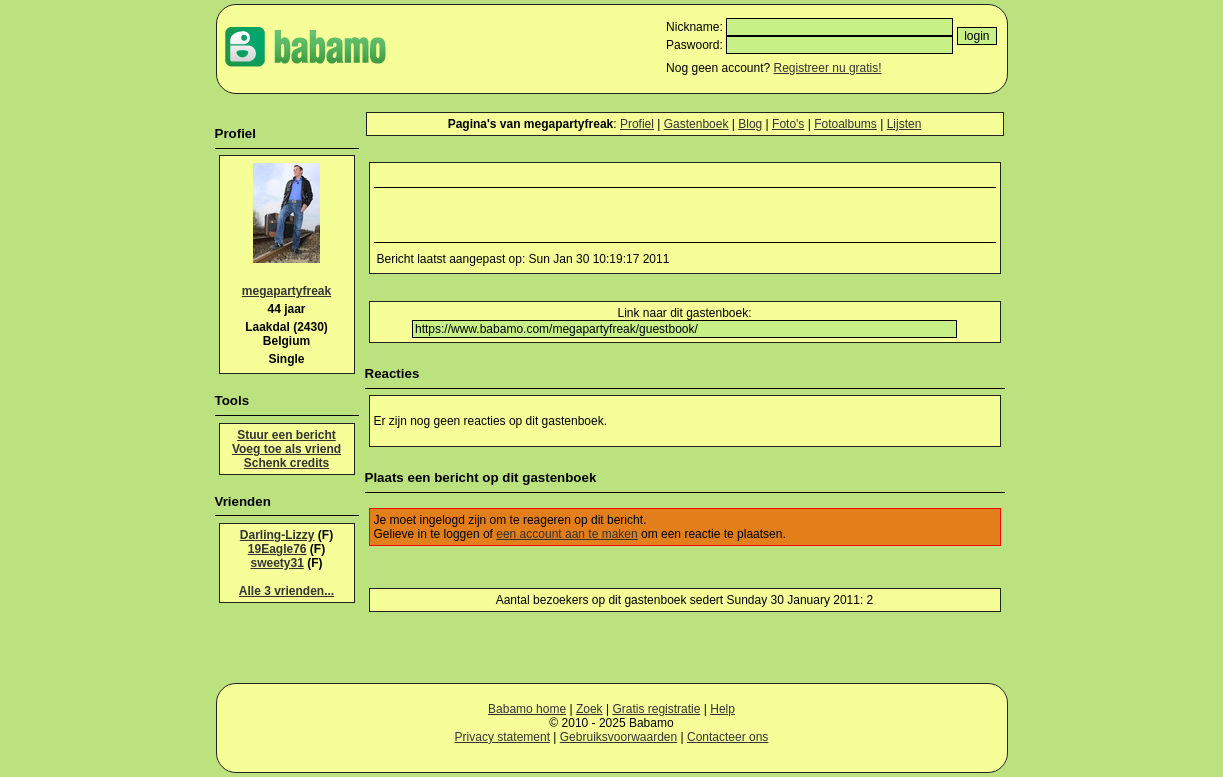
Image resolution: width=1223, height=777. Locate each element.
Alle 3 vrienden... (286, 591)
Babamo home (527, 709)
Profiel (637, 124)
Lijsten (904, 124)
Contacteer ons (727, 737)
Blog (750, 124)
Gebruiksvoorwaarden (618, 737)
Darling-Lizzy (277, 535)
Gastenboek (696, 124)
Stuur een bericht (286, 435)
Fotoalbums (845, 124)
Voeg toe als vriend (286, 449)
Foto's (788, 124)
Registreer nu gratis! (828, 68)
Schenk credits (286, 463)
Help (722, 709)
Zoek (589, 709)
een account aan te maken (566, 534)
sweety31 (276, 563)
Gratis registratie (656, 709)
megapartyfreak (286, 291)
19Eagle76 (277, 549)
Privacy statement (502, 737)
